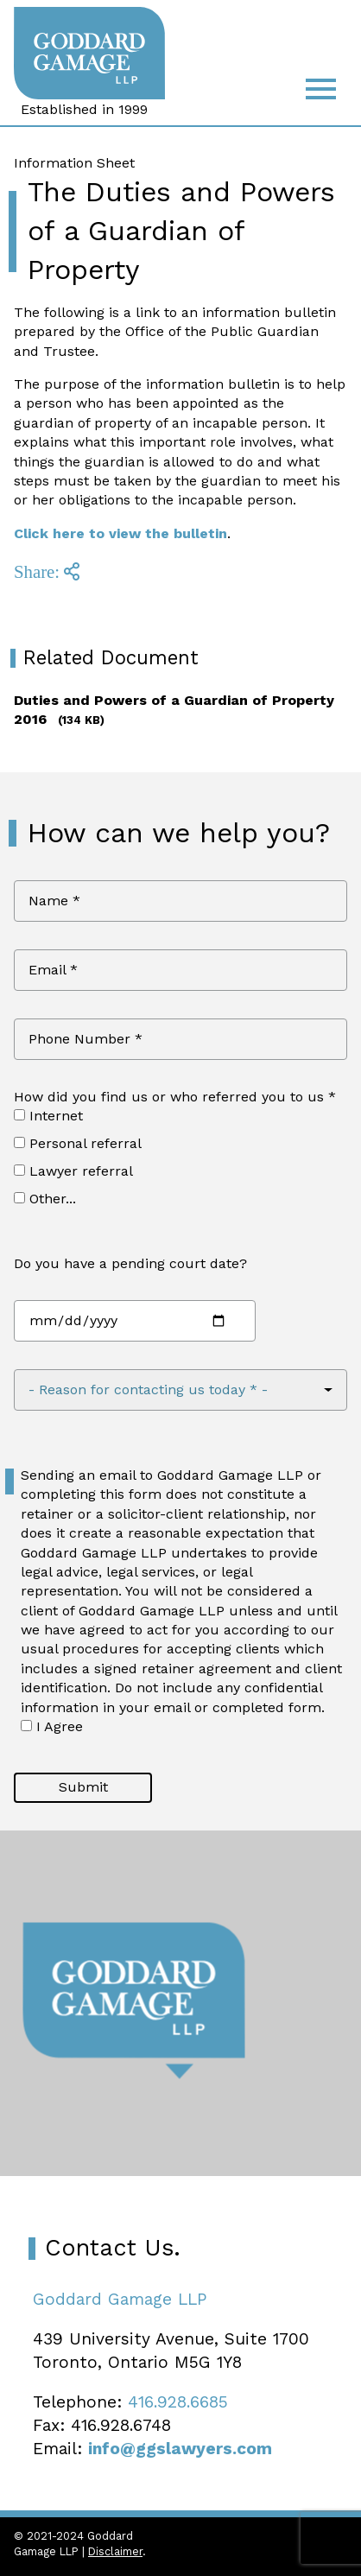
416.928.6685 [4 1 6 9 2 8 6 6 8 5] (178, 2402)
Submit (83, 1787)
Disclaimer (115, 2551)
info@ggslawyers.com (180, 2449)
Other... (45, 1198)
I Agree (52, 1726)
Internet (48, 1115)
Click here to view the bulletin (120, 533)
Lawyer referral (73, 1171)
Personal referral (78, 1143)
